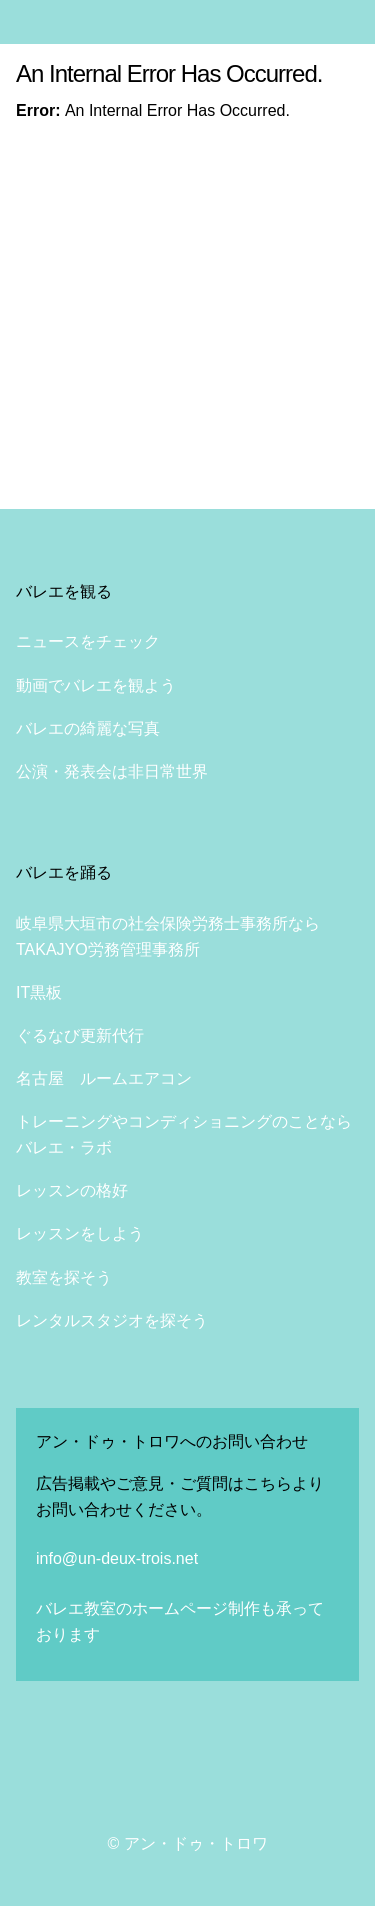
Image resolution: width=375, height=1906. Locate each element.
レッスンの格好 (72, 1190)
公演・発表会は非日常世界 (112, 771)
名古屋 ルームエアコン (104, 1078)
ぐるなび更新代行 (80, 1035)
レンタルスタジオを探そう (112, 1320)
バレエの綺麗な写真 (88, 728)
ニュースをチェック (88, 641)
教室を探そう (64, 1277)
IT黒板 (39, 992)
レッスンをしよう (80, 1233)
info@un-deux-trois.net (117, 1558)
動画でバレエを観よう (96, 685)
